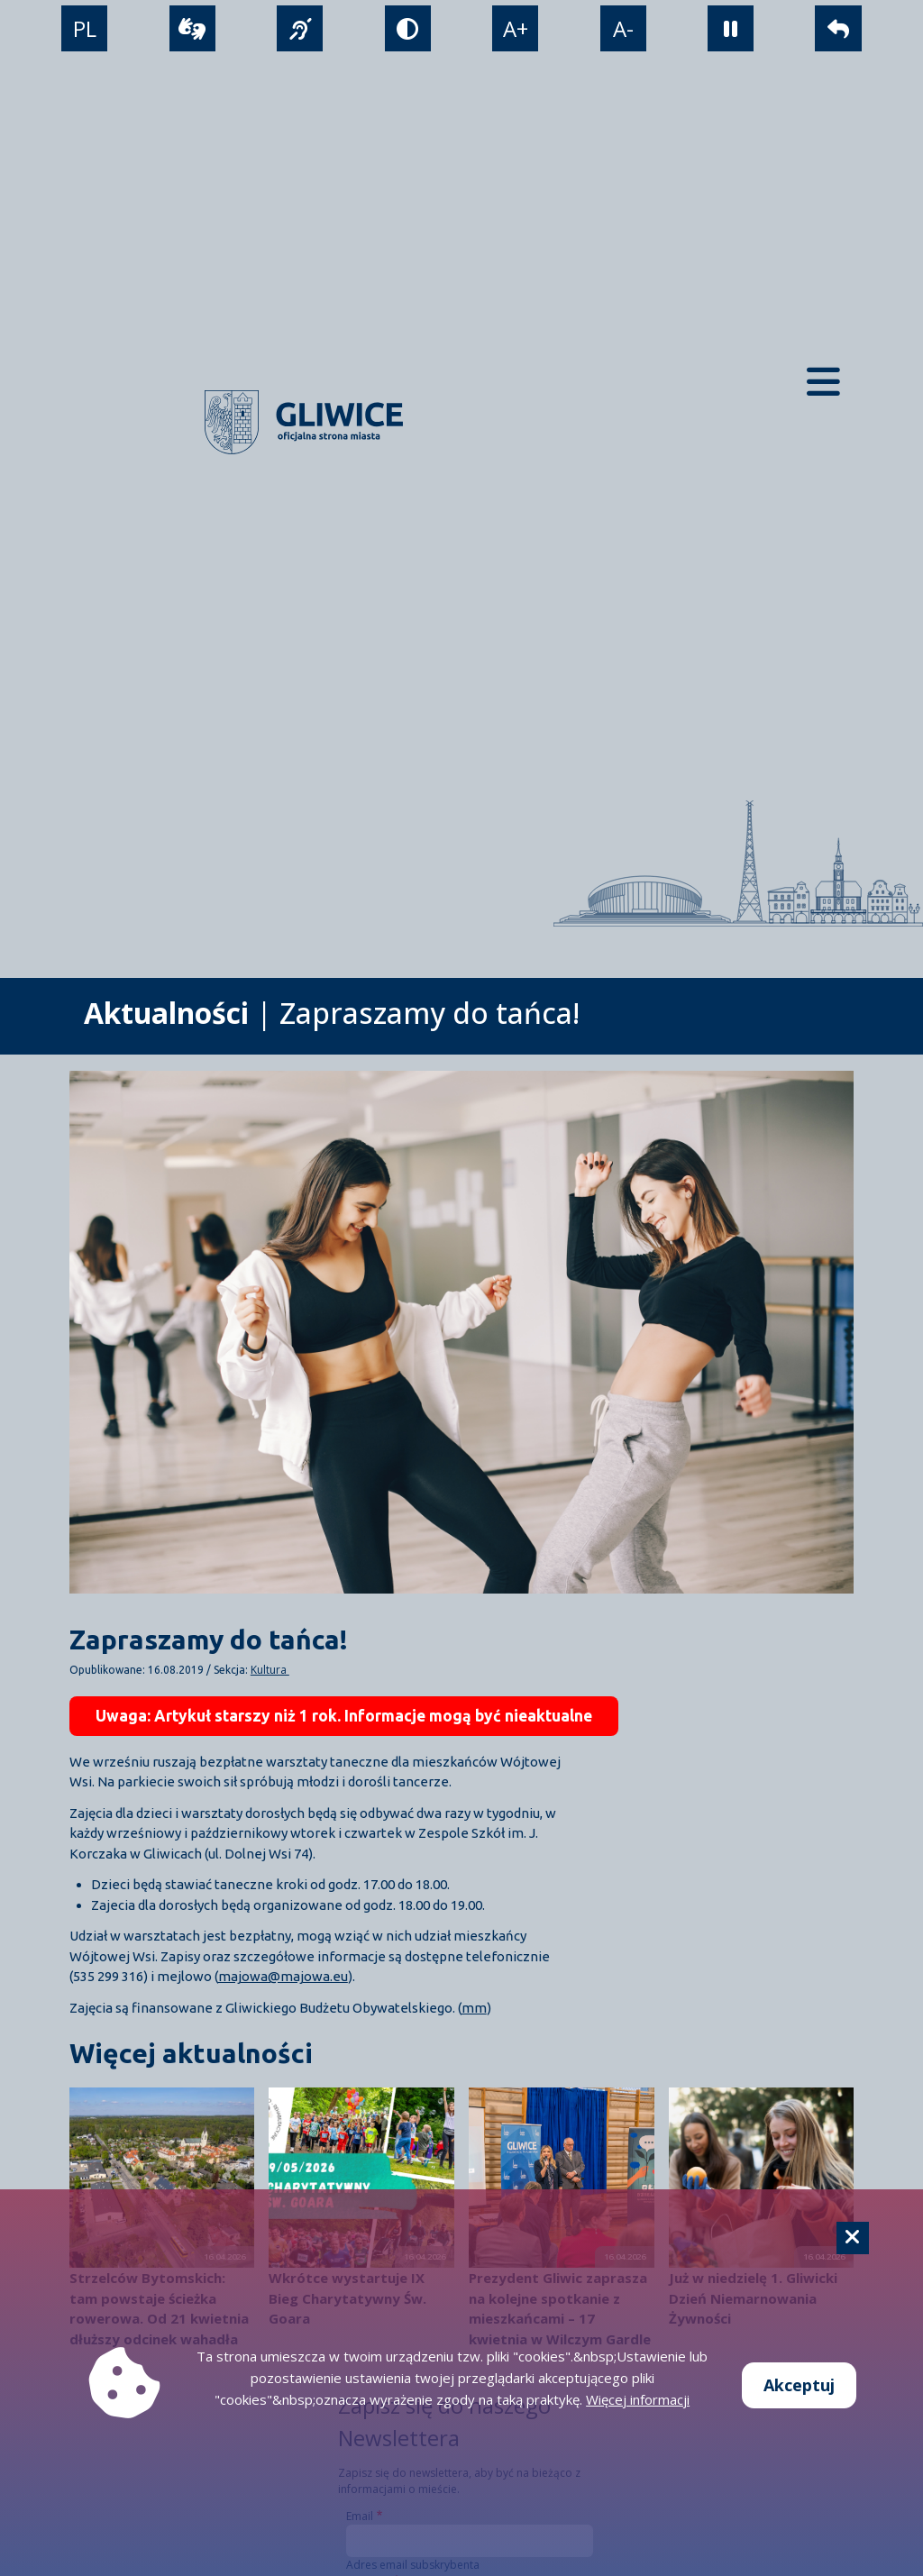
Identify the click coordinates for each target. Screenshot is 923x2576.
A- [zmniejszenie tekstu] (623, 28)
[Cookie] (852, 2238)
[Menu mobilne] (823, 381)
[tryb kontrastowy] (408, 28)
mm (474, 2007)
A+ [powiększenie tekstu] (515, 28)
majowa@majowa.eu (283, 1976)
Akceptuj (799, 2385)
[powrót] (838, 28)
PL (84, 28)
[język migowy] (300, 28)
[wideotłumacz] (192, 28)
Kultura (270, 1669)
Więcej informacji (638, 2399)
